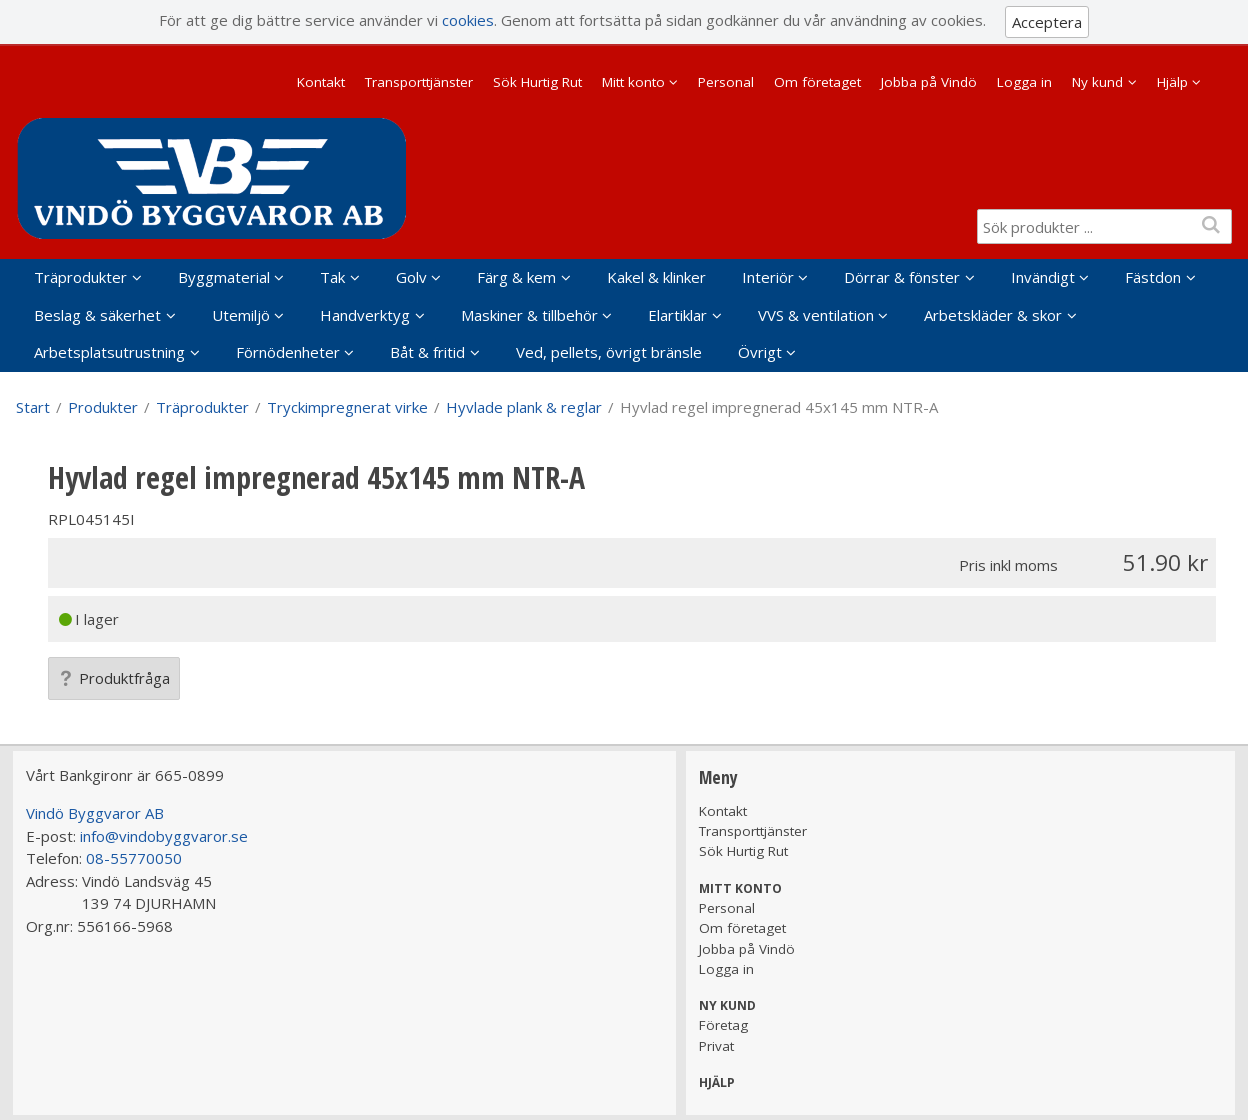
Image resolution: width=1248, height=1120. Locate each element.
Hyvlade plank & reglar (524, 407)
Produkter (103, 407)
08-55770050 (134, 858)
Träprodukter (80, 277)
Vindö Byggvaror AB (95, 813)
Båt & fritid (427, 352)
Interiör (768, 277)
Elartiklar (677, 315)
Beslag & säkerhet (97, 315)
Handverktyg (365, 315)
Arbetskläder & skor (993, 315)
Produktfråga (114, 678)
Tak (332, 277)
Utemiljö (241, 315)
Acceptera (1047, 22)
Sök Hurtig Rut (537, 82)
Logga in (1024, 82)
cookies (468, 20)
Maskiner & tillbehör (529, 315)
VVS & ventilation (816, 315)
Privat (716, 1046)
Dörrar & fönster (902, 277)
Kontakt (321, 82)
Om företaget (817, 82)
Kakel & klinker (656, 277)
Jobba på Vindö (929, 82)
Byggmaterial (224, 277)
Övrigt (760, 352)
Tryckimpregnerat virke (347, 407)
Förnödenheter (288, 352)
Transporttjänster (419, 82)
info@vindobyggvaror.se (164, 836)
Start (33, 407)
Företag (723, 1025)
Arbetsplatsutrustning (109, 352)
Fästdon (1153, 277)
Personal (726, 82)
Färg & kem (516, 277)
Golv (411, 277)
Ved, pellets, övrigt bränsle (609, 352)
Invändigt (1043, 277)
